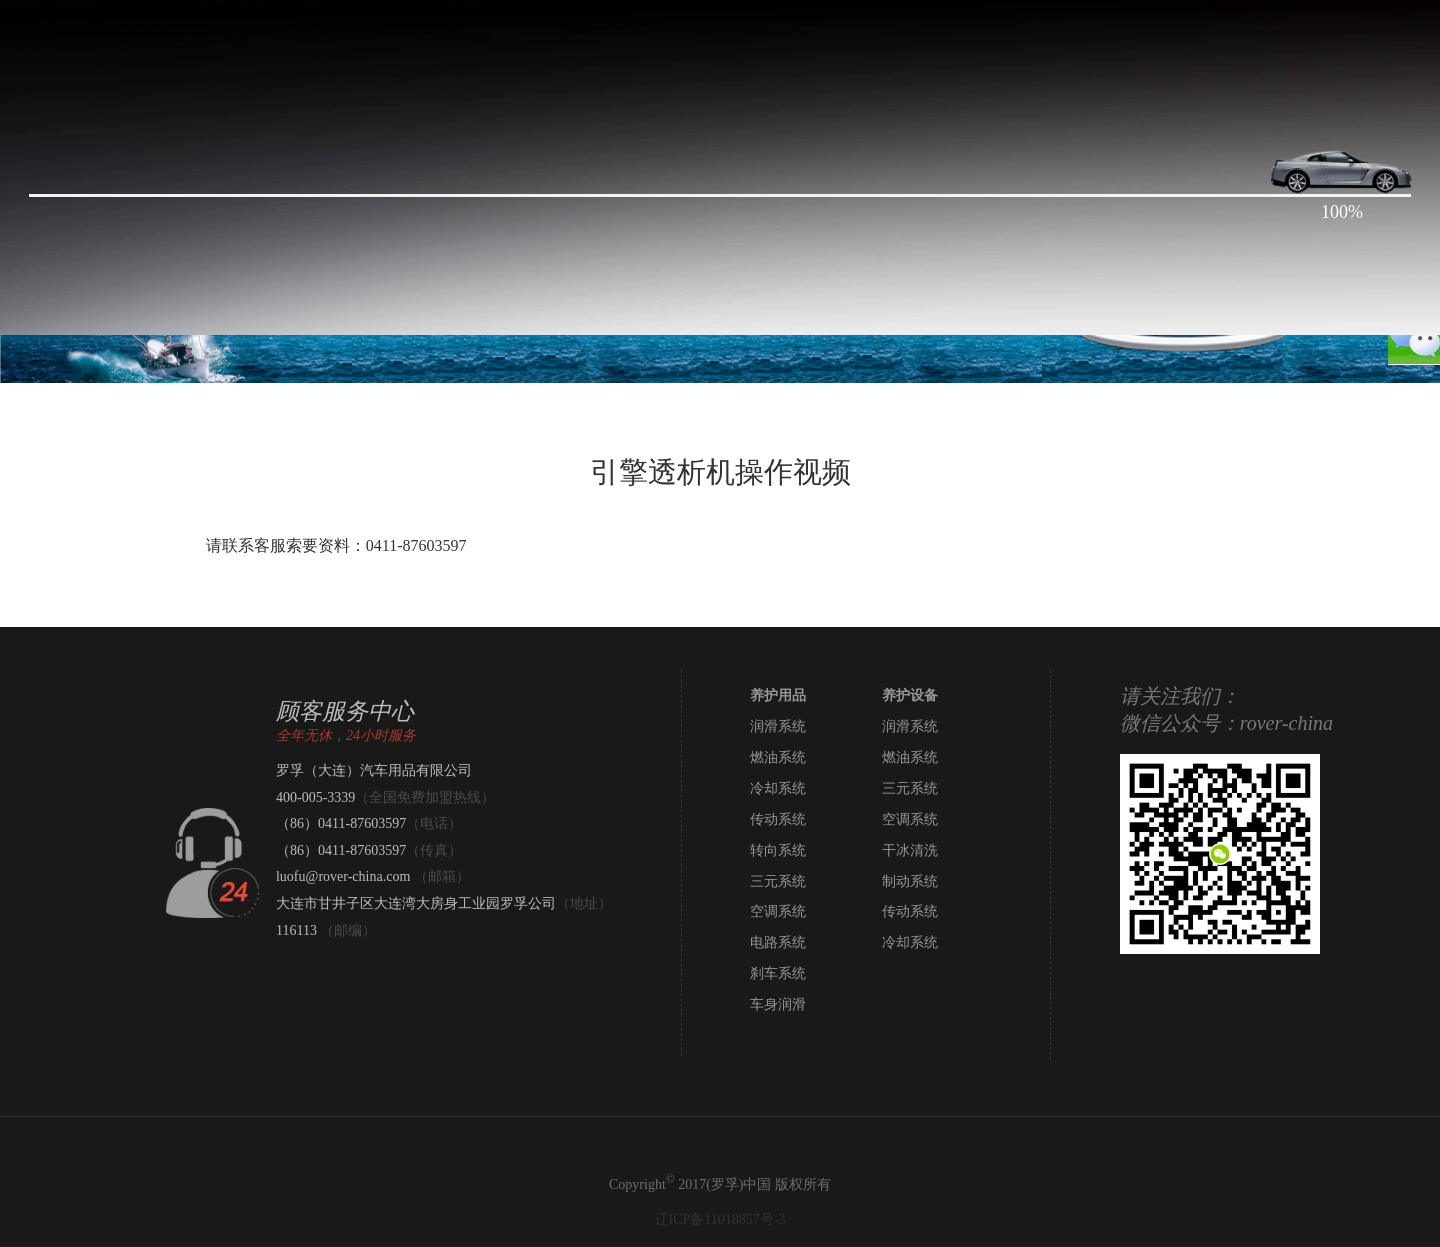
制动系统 (910, 881)
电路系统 (778, 942)
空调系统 (910, 819)
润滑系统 (778, 726)
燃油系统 (778, 757)
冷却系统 (778, 788)
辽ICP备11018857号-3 (720, 1219)
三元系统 (910, 788)
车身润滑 (778, 1004)
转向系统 (778, 850)
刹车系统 (778, 973)
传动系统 (778, 819)
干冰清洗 (910, 850)
